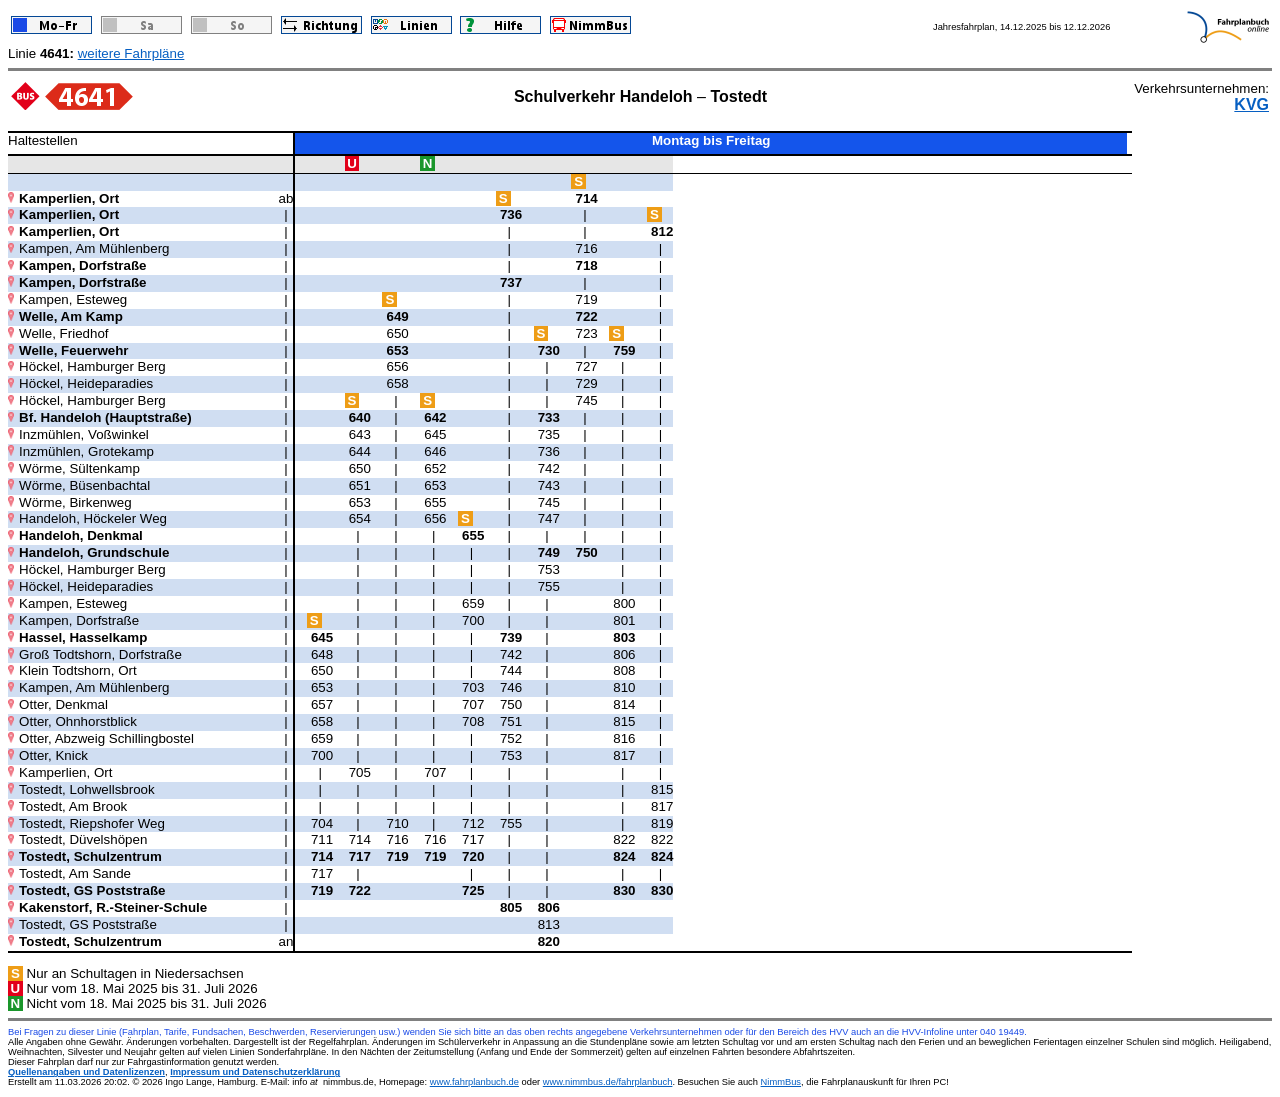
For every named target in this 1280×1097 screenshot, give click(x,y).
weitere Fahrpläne (131, 53)
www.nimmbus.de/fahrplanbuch (608, 1082)
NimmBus (781, 1082)
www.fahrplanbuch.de (474, 1082)
